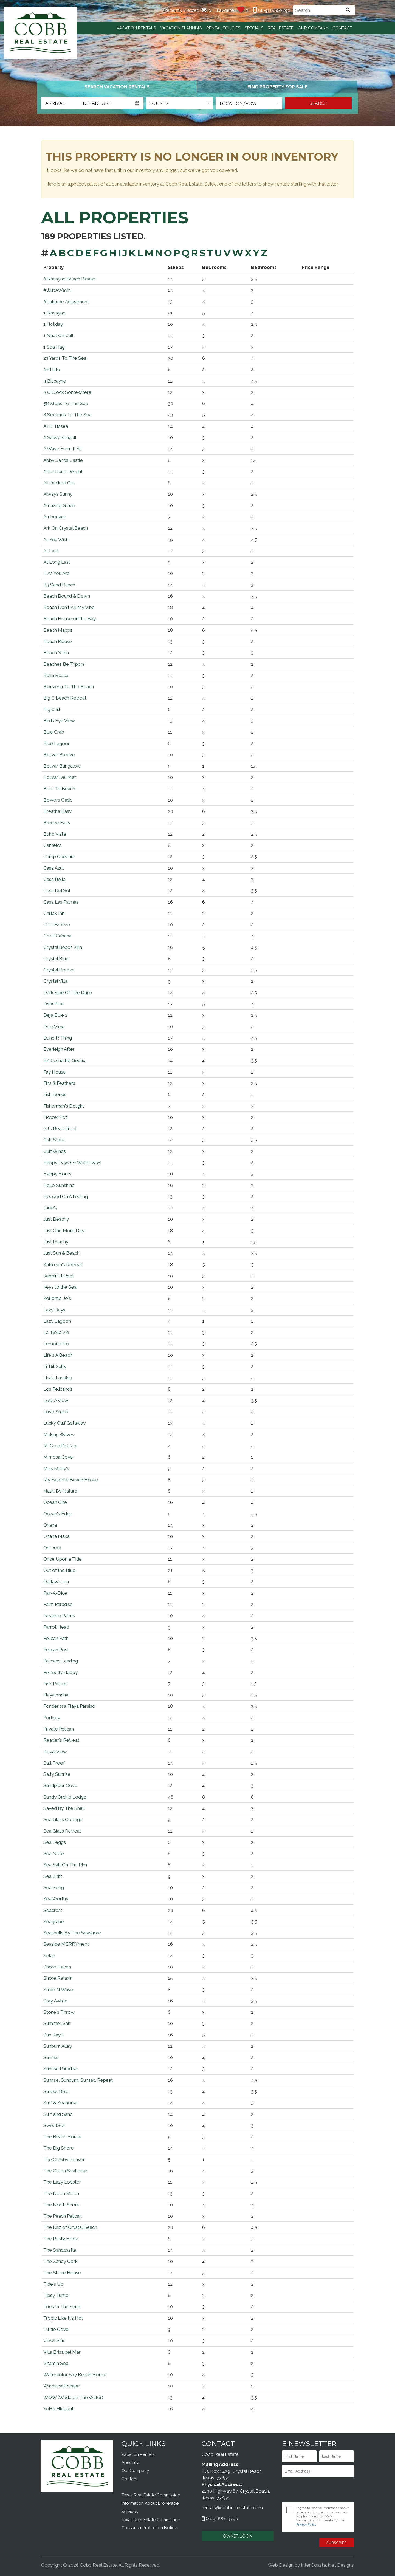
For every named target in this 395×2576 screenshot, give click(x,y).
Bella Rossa (55, 675)
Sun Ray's (53, 2035)
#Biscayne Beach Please (69, 279)
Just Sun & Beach (61, 1253)
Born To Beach (59, 788)
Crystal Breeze (59, 970)
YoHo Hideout (58, 2408)
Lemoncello (56, 1343)
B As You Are (56, 573)
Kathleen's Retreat (62, 1264)
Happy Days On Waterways (72, 1162)
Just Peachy (55, 1242)
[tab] (117, 87)
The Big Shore (58, 2148)
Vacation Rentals (136, 28)
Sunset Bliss (56, 2091)
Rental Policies (223, 28)
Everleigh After (59, 1049)
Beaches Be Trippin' (64, 664)
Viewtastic (54, 2340)
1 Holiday (53, 324)
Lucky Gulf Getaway (64, 1423)
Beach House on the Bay (69, 618)
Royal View (55, 1751)
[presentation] (318, 2489)
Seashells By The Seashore (72, 1932)
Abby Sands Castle (63, 460)
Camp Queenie (59, 856)
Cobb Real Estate (40, 32)
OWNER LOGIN (237, 2536)
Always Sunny (57, 494)
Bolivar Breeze (59, 754)
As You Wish (56, 539)
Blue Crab (53, 732)
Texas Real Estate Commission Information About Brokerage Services (151, 2503)
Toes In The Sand (61, 2306)
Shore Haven (57, 1967)
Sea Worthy (55, 1898)
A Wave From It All (62, 448)
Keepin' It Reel (58, 1276)
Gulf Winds (54, 1151)
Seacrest (52, 1910)
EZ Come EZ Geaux (64, 1060)
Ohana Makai (56, 1536)
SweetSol (53, 2125)
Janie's (50, 1207)
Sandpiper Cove (60, 1785)
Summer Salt (57, 2023)
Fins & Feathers (59, 1083)
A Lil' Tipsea (55, 426)
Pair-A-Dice (55, 1593)
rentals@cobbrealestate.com (232, 2507)
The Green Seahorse (65, 2170)
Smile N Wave (58, 1989)
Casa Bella (54, 879)
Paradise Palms (59, 1615)
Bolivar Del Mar (59, 777)
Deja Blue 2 (55, 1015)
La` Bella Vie (56, 1332)
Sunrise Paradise (60, 2068)
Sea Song (53, 1887)
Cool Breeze (56, 924)
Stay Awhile (55, 2001)
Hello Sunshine (59, 1185)
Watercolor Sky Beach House (74, 2374)
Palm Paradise (58, 1604)
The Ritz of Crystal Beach (70, 2227)
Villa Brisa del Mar (62, 2352)
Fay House (54, 1072)
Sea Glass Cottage (63, 1819)
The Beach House (62, 2136)
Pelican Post (56, 1649)
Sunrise (51, 2057)
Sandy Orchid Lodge (64, 1797)
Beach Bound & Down (66, 596)
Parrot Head (56, 1627)
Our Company (313, 28)
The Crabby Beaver (64, 2159)
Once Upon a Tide (62, 1559)
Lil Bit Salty (54, 1366)
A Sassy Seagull (59, 437)
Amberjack (54, 516)
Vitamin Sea (55, 2363)
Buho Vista (54, 834)
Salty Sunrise (56, 1774)
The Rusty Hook (60, 2238)
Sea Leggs (54, 1842)
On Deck (52, 1547)
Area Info (130, 2462)
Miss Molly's (56, 1468)
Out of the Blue (59, 1570)
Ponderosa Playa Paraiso (69, 1706)
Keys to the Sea (60, 1287)
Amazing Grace (59, 505)
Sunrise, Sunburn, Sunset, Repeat (78, 2080)
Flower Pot (55, 1117)
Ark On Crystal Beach (65, 528)
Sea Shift (52, 1876)
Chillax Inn (53, 913)
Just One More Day (63, 1230)
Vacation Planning (181, 28)
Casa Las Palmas (60, 902)
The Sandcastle (59, 2250)
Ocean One (55, 1502)
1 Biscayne (54, 313)
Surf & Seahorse (60, 2102)
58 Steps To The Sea (65, 403)
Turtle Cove (56, 2329)
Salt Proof (54, 1763)
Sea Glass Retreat (62, 1831)
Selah (49, 1955)
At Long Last (56, 562)
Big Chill (51, 709)
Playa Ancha (55, 1695)
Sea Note (53, 1853)
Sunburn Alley (57, 2046)
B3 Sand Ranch (59, 585)
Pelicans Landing (60, 1661)
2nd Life (51, 369)
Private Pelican (58, 1729)
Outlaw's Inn (56, 1581)
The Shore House (62, 2273)
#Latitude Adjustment (66, 301)
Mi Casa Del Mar (60, 1445)
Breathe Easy (57, 811)
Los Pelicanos (57, 1389)
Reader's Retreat (61, 1740)
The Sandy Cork (60, 2261)
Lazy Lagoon (57, 1321)
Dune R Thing (57, 1038)
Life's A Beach (57, 1355)
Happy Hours (57, 1173)
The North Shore (61, 2204)
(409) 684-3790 (271, 10)
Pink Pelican (55, 1683)
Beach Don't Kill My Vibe (69, 607)
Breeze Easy (56, 822)
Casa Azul (53, 868)
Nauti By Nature (60, 1491)
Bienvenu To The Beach (68, 686)
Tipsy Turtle (56, 2295)
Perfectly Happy (60, 1672)
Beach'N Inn (56, 652)
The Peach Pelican (62, 2216)
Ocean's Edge (57, 1513)
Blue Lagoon (56, 743)
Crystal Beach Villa (62, 947)
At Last (50, 551)
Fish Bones (54, 1094)
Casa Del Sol (56, 890)
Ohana (50, 1525)
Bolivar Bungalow (62, 766)
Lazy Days (54, 1310)
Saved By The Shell (64, 1808)
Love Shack (55, 1411)
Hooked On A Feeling (65, 1196)
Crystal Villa (55, 981)
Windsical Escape (61, 2386)
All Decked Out (59, 482)
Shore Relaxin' (58, 1978)
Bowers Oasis (57, 800)
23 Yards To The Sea (64, 358)
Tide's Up (53, 2284)
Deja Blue (53, 1004)
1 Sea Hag (54, 347)
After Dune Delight (63, 471)
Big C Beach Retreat (64, 698)
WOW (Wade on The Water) (73, 2397)
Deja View (54, 1026)
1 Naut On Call (58, 335)
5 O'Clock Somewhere (67, 392)
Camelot (52, 845)
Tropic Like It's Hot (63, 2318)
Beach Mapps (57, 630)
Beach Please (57, 641)
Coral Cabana (57, 936)
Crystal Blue (56, 958)
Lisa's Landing (57, 1377)
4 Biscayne (54, 381)
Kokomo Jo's (57, 1298)
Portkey (51, 1717)
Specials (254, 28)
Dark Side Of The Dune (67, 992)
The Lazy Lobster (62, 2182)
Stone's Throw (59, 2012)
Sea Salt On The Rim (65, 1864)
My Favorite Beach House (70, 1479)
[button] (179, 103)
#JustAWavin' (57, 290)
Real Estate (281, 28)
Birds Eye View (59, 720)
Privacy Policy (306, 2524)
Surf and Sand (58, 2114)
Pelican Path (56, 1638)
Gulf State (53, 1139)
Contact (342, 28)
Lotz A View (55, 1400)
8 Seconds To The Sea (67, 414)
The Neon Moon (61, 2193)
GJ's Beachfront (60, 1128)
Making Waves (58, 1434)
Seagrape (53, 1921)
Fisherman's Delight (63, 1106)
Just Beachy (56, 1219)
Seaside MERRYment (66, 1944)
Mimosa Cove (58, 1457)
